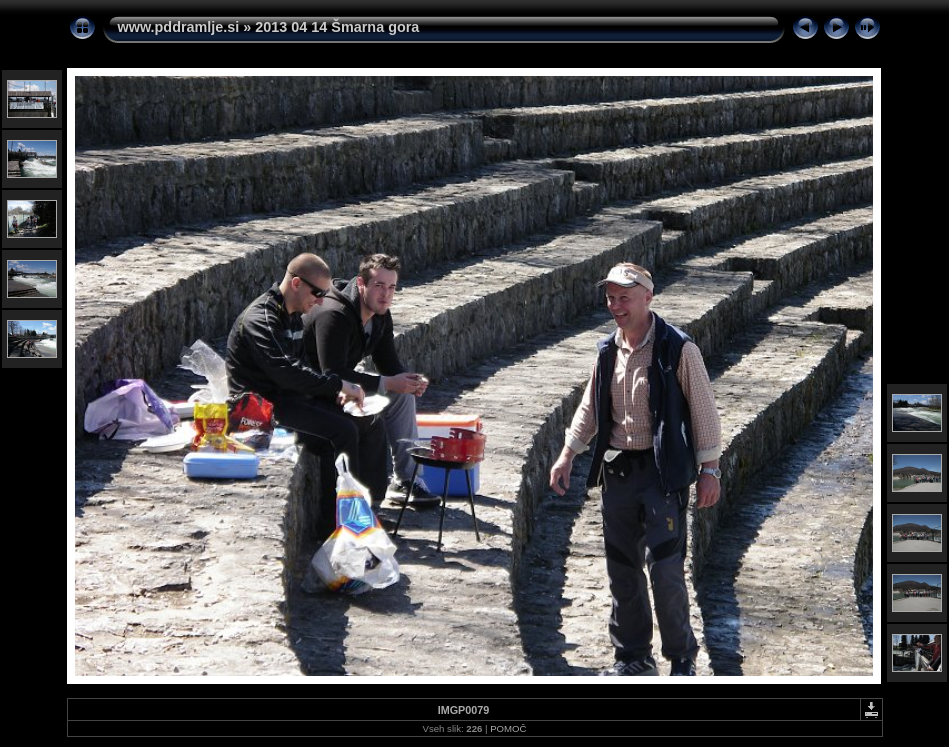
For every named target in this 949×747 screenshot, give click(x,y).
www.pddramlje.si (179, 27)
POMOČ (508, 728)
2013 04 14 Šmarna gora (337, 27)
